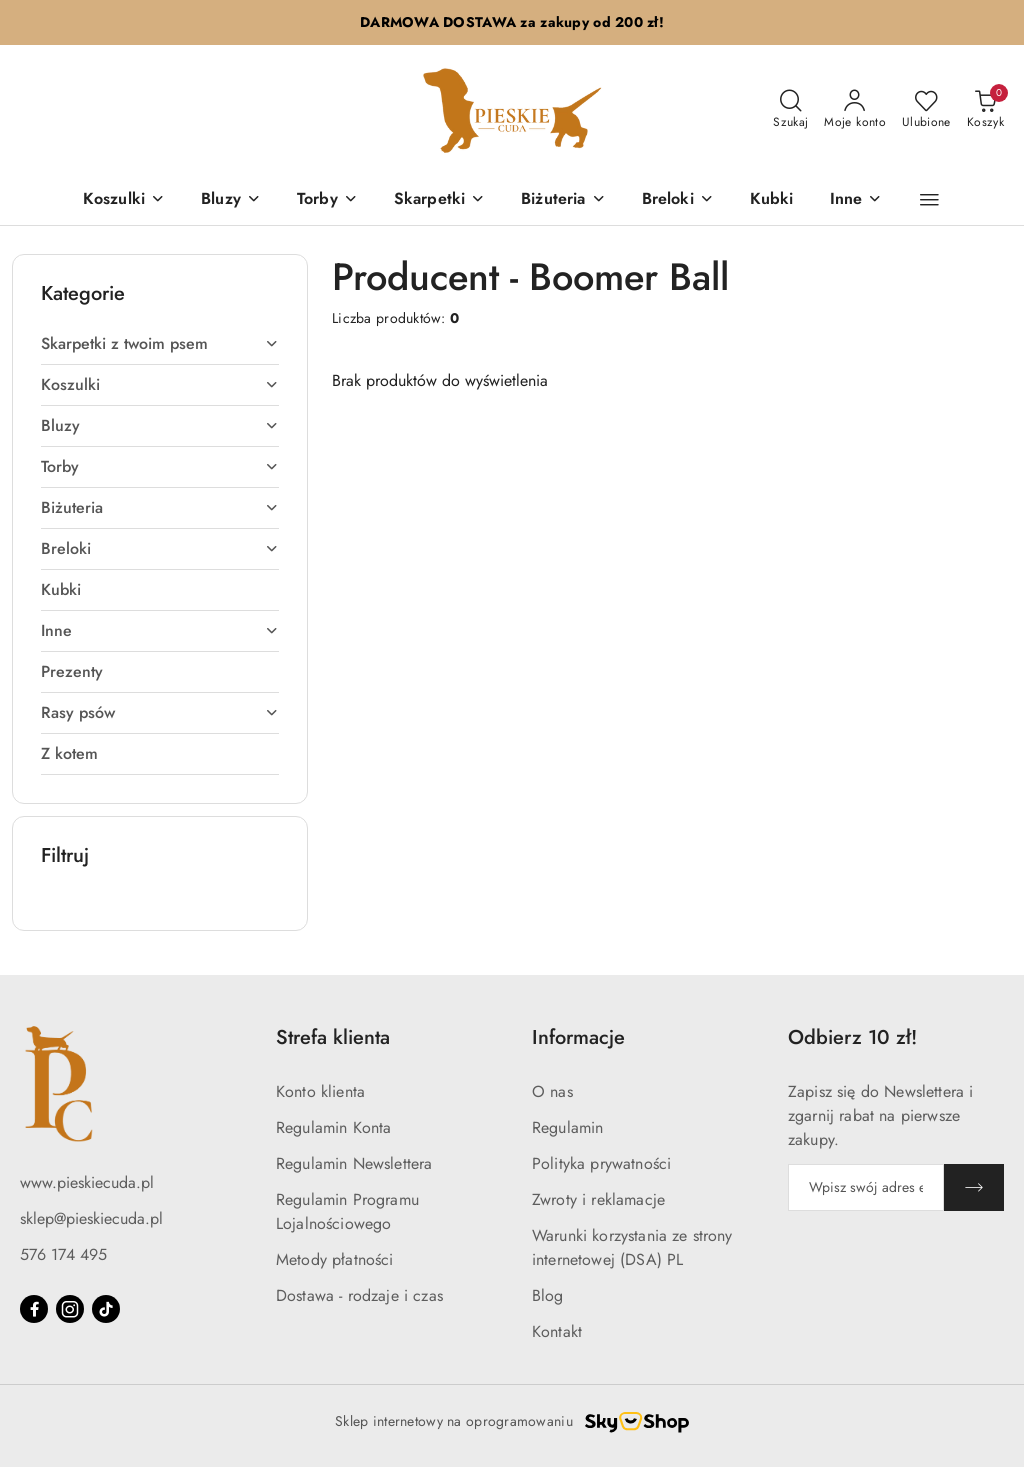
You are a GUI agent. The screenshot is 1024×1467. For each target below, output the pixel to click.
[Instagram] (70, 1309)
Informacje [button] (578, 1037)
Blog (548, 1295)
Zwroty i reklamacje (598, 1199)
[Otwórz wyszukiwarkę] (790, 110)
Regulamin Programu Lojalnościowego (347, 1211)
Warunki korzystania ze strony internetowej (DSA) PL (632, 1247)
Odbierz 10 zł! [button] (852, 1037)
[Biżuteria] (563, 200)
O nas (552, 1091)
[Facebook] (34, 1309)
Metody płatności (335, 1259)
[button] (929, 200)
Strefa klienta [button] (333, 1037)
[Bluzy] (231, 200)
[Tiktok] (106, 1309)
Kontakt (557, 1331)
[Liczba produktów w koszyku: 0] (985, 110)
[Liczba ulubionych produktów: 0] (926, 110)
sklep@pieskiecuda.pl (91, 1218)
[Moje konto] (855, 110)
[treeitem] (160, 344)
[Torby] (327, 200)
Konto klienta (320, 1091)
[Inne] (856, 200)
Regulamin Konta (333, 1127)
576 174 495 (63, 1254)
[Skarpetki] (439, 200)
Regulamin (567, 1127)
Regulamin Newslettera (354, 1163)
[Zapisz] (974, 1187)
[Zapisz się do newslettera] (866, 1187)
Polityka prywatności (601, 1163)
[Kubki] (772, 200)
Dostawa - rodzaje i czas (359, 1295)
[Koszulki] (124, 200)
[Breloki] (678, 200)
